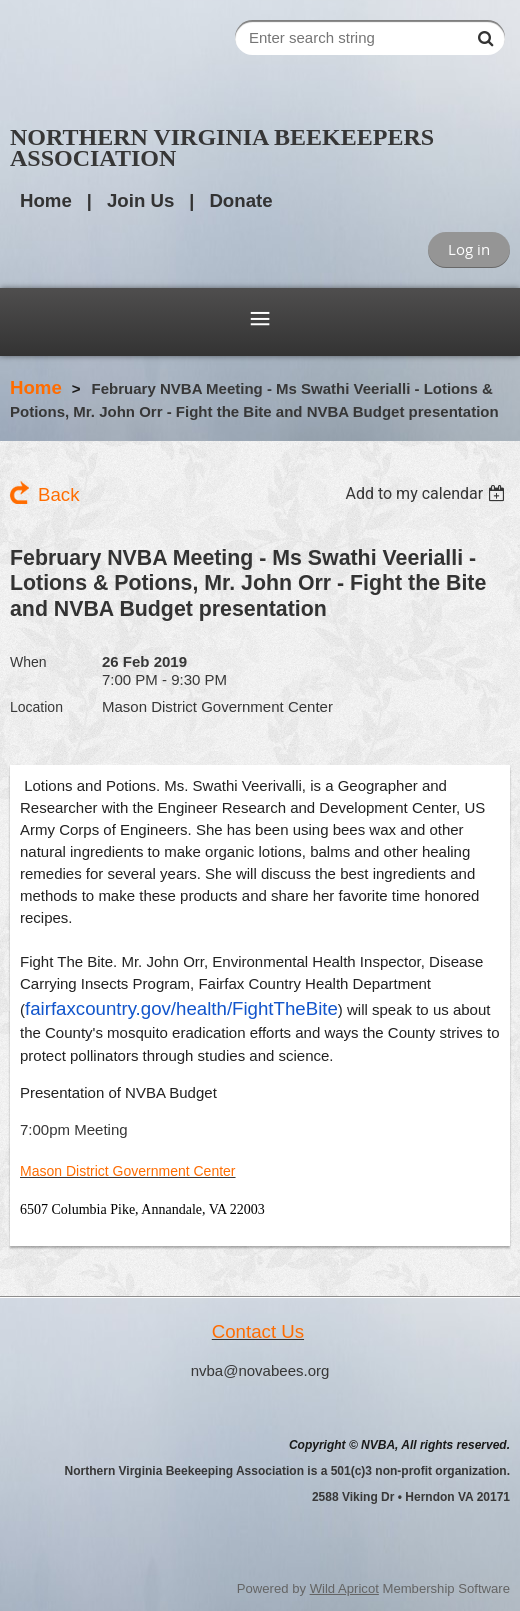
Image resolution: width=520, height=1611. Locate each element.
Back (58, 494)
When (28, 662)
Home (46, 200)
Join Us (140, 200)
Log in (469, 249)
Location (36, 707)
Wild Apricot (344, 1588)
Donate (240, 200)
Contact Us (258, 1331)
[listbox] (427, 493)
